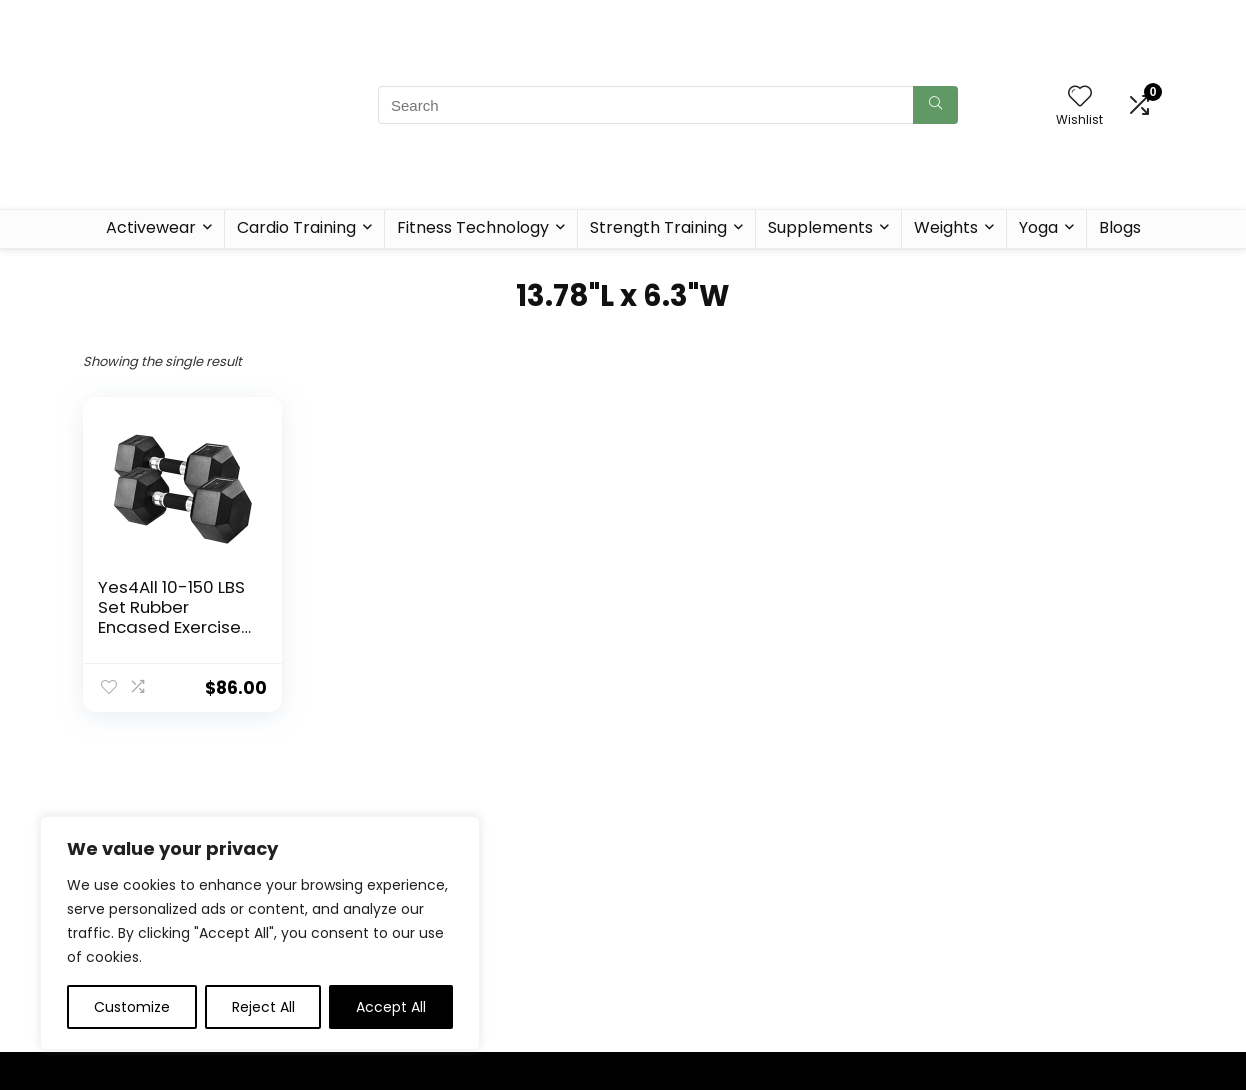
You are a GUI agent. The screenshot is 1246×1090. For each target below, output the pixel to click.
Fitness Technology (473, 227)
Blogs (1120, 227)
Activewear (151, 227)
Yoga (1038, 227)
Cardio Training (296, 227)
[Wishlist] (1080, 97)
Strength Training (658, 227)
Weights (946, 227)
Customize (132, 1007)
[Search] (935, 105)
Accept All (391, 1007)
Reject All (263, 1007)
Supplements (820, 227)
